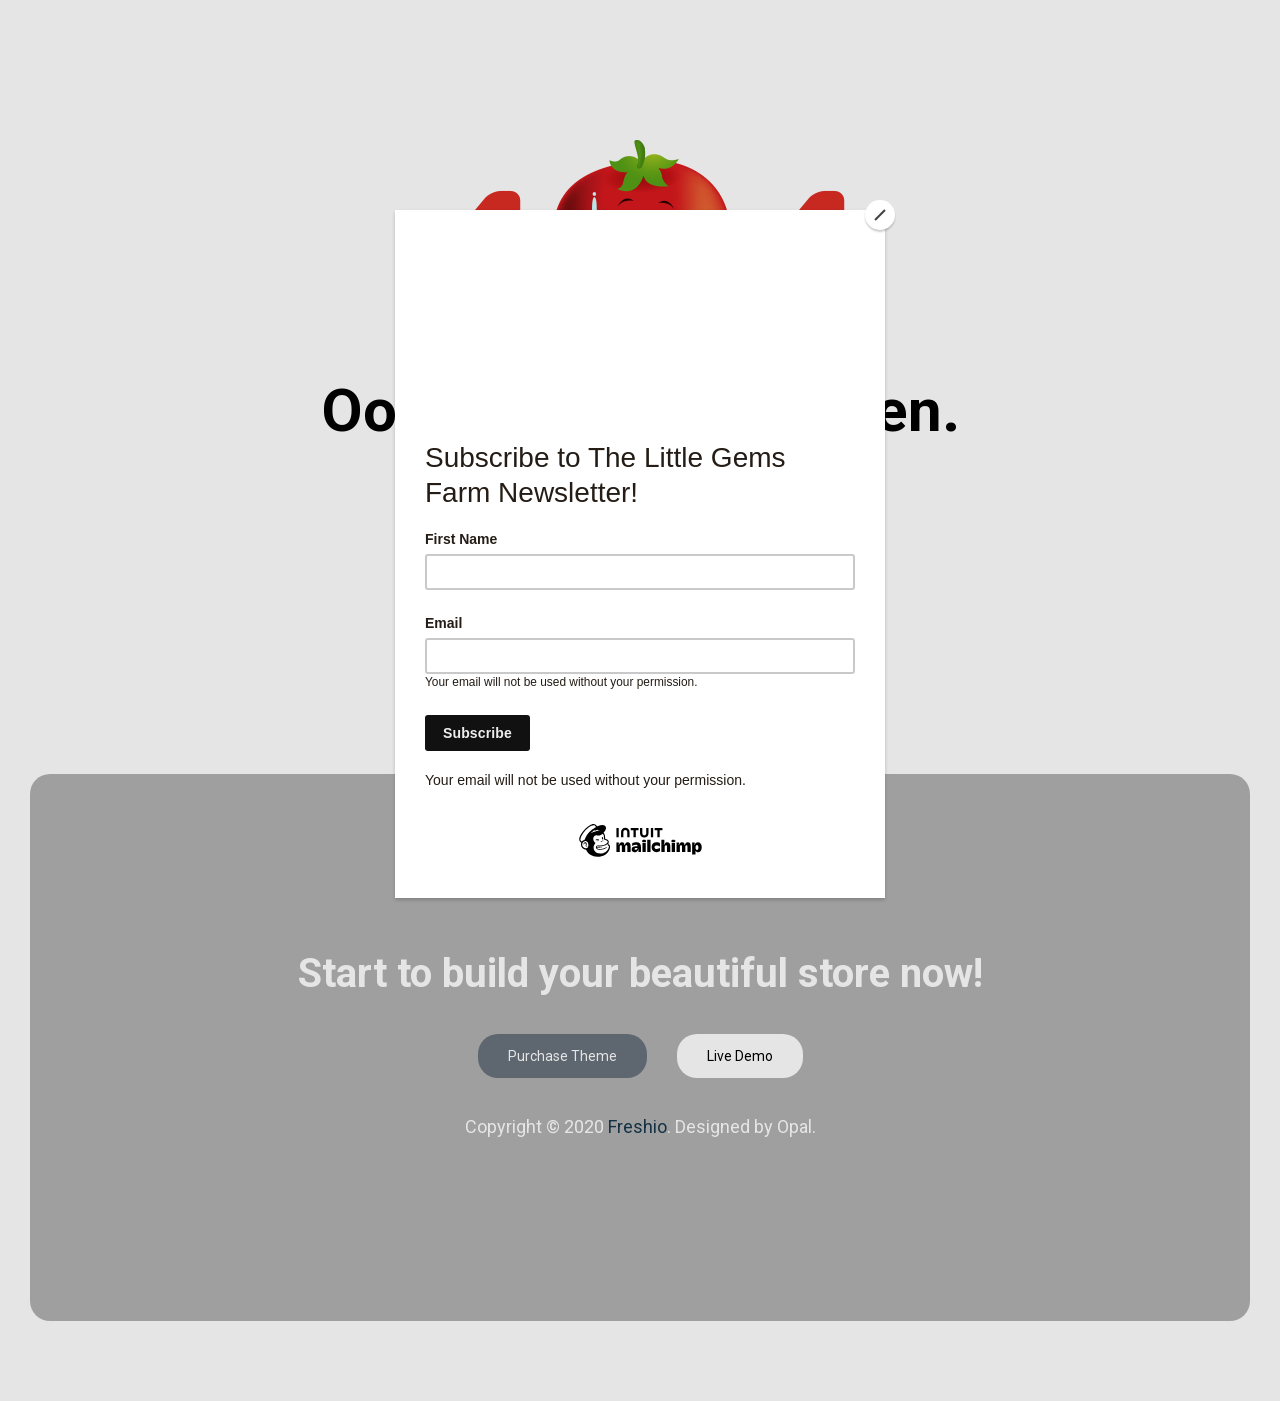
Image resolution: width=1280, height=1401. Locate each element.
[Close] (880, 215)
